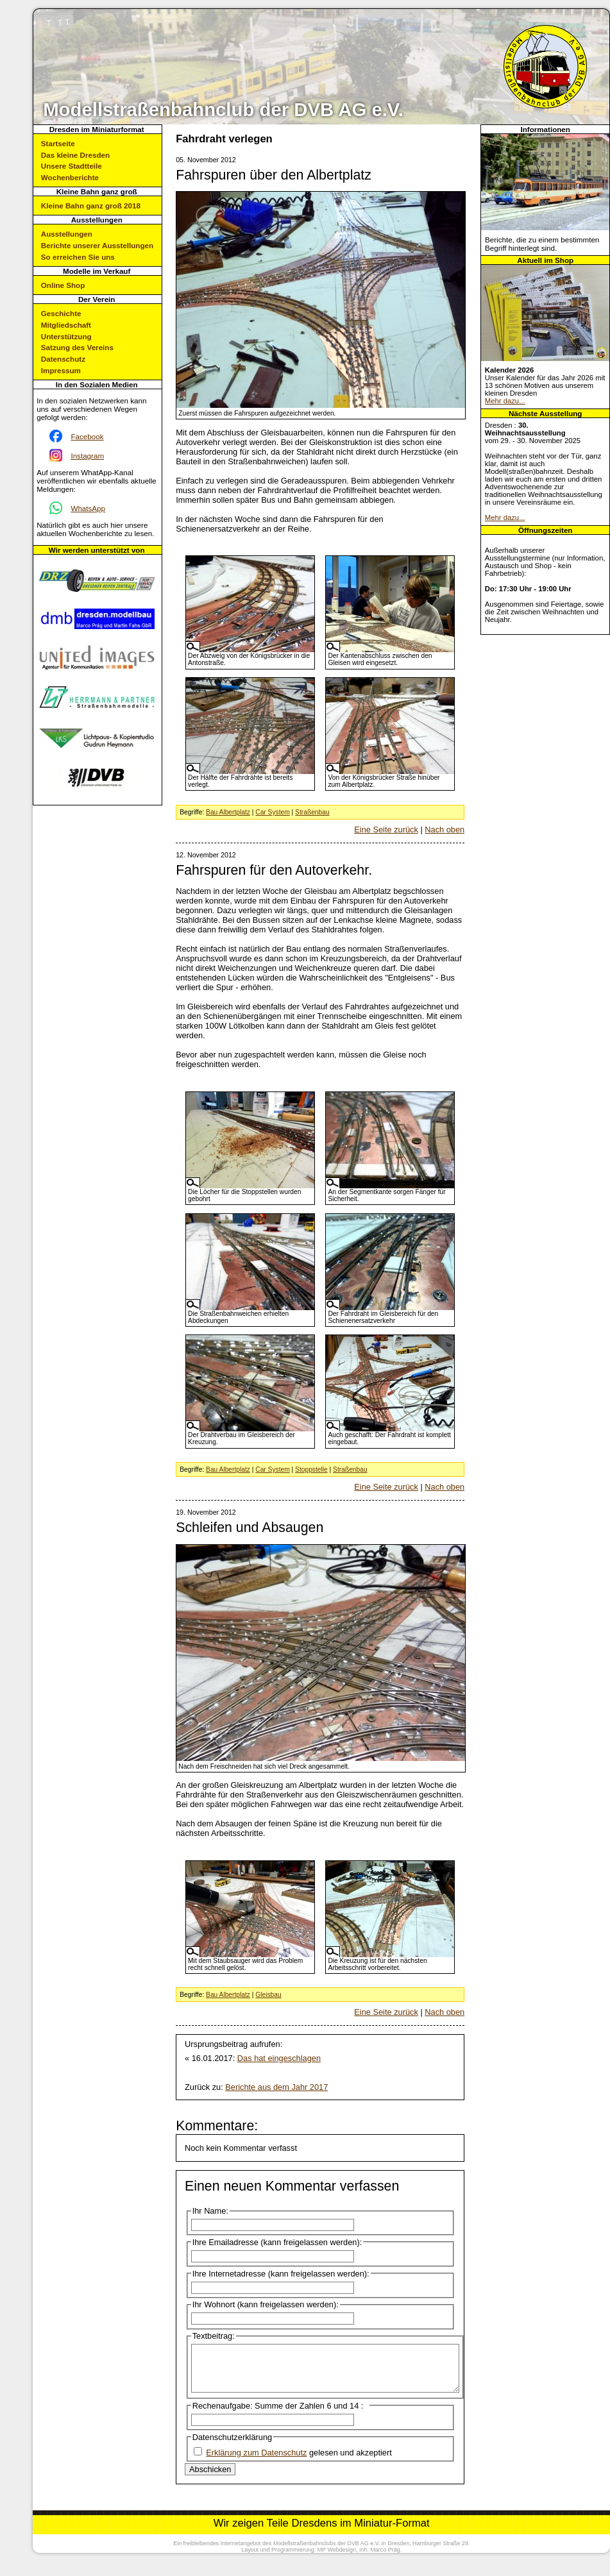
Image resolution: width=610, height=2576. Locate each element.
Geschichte (61, 313)
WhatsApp (88, 508)
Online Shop (63, 285)
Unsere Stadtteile (71, 166)
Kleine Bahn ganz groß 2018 (90, 205)
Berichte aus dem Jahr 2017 (276, 2087)
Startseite (58, 143)
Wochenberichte (70, 177)
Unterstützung (66, 336)
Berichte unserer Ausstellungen (97, 245)
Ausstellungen (66, 234)
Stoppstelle (311, 1469)
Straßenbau (312, 812)
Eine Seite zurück (386, 829)
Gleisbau (268, 1994)
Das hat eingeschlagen (279, 2058)
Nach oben (444, 829)
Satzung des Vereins (77, 347)
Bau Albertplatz (228, 812)
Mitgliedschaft (66, 325)
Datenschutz (63, 359)
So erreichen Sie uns (78, 257)
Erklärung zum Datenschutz (256, 2462)
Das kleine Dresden (75, 155)
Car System (272, 812)
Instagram (87, 455)
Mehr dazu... (505, 401)
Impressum (61, 370)
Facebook (87, 436)
